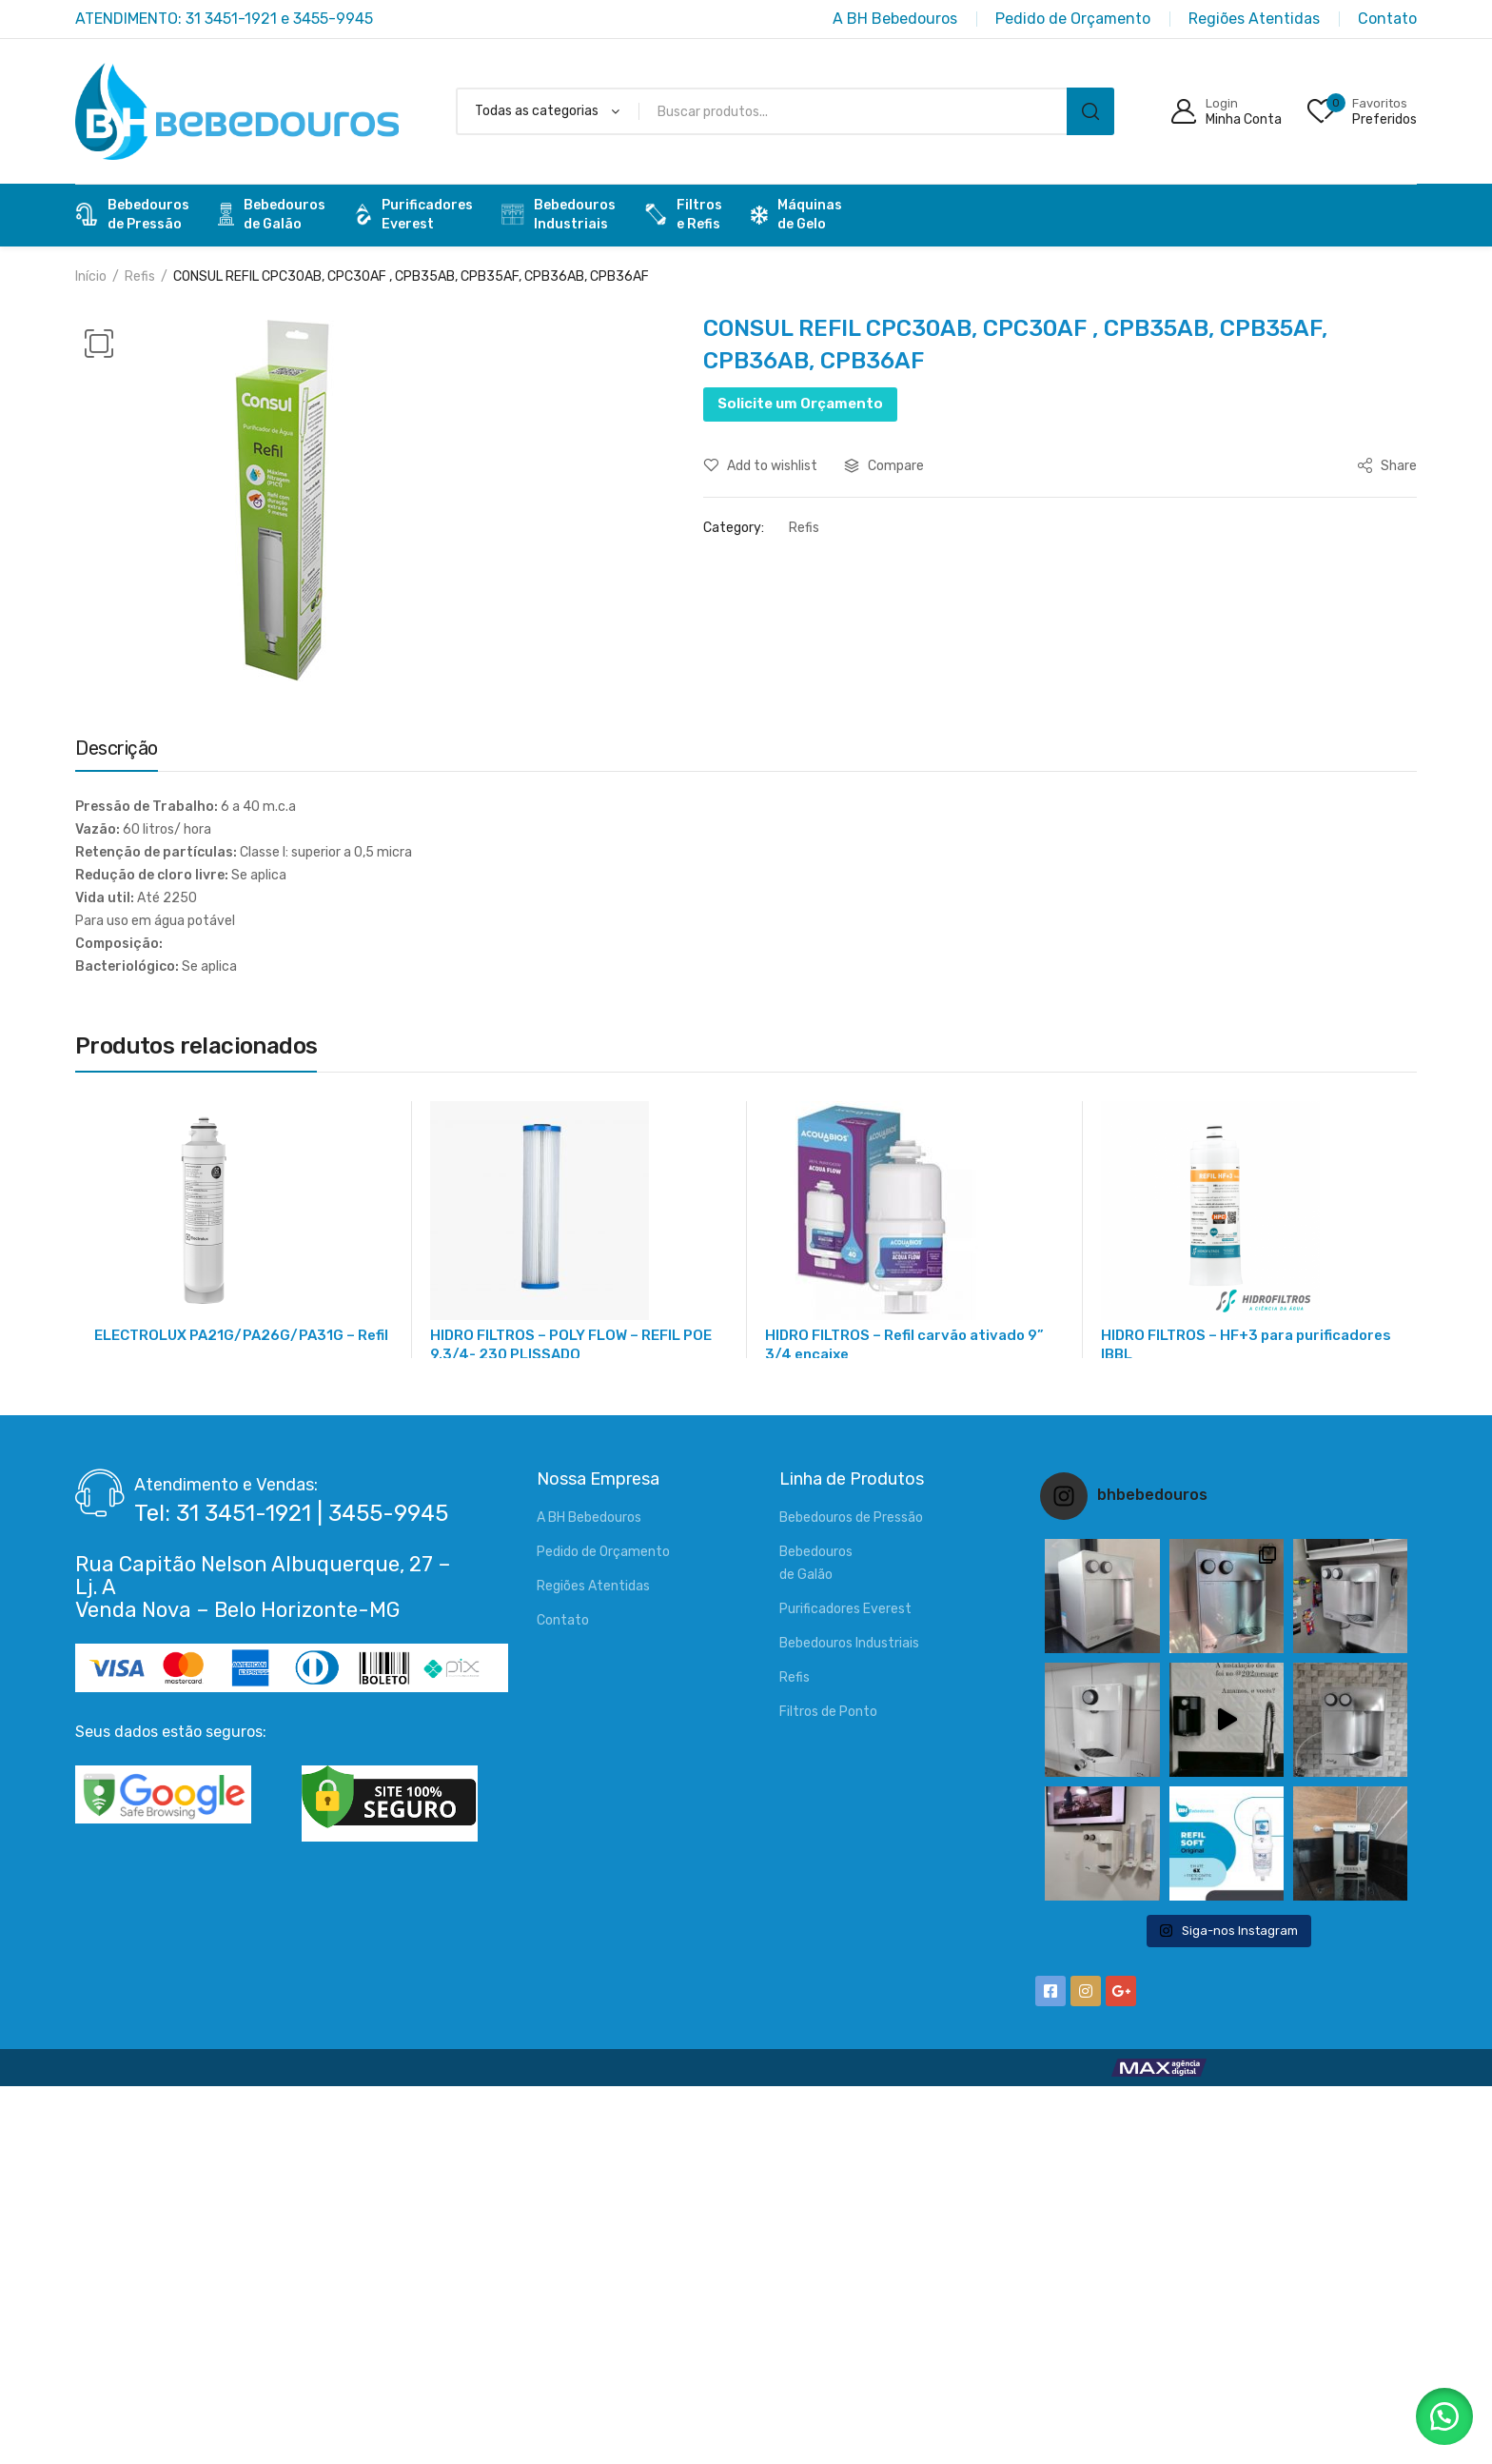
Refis (140, 276)
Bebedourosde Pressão (132, 214)
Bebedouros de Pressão (851, 1517)
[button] (1444, 2416)
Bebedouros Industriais (849, 1643)
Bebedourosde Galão (271, 214)
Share (1387, 466)
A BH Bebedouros (589, 1517)
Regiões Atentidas (593, 1586)
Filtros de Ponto (828, 1712)
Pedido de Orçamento (603, 1552)
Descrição (116, 748)
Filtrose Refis (683, 214)
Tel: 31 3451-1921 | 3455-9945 (291, 1513)
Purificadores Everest (845, 1609)
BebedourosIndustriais (558, 214)
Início (91, 276)
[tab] (116, 753)
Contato (563, 1620)
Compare (896, 466)
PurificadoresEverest (413, 214)
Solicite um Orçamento (800, 403)
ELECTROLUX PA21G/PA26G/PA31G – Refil (241, 1335)
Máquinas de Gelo (796, 214)
